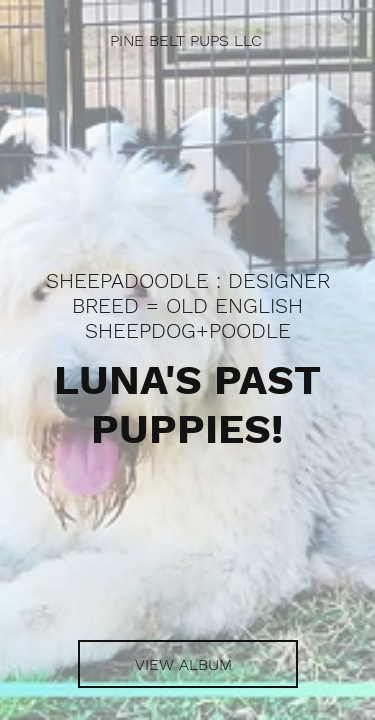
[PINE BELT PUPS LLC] (187, 40)
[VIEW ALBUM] (188, 664)
